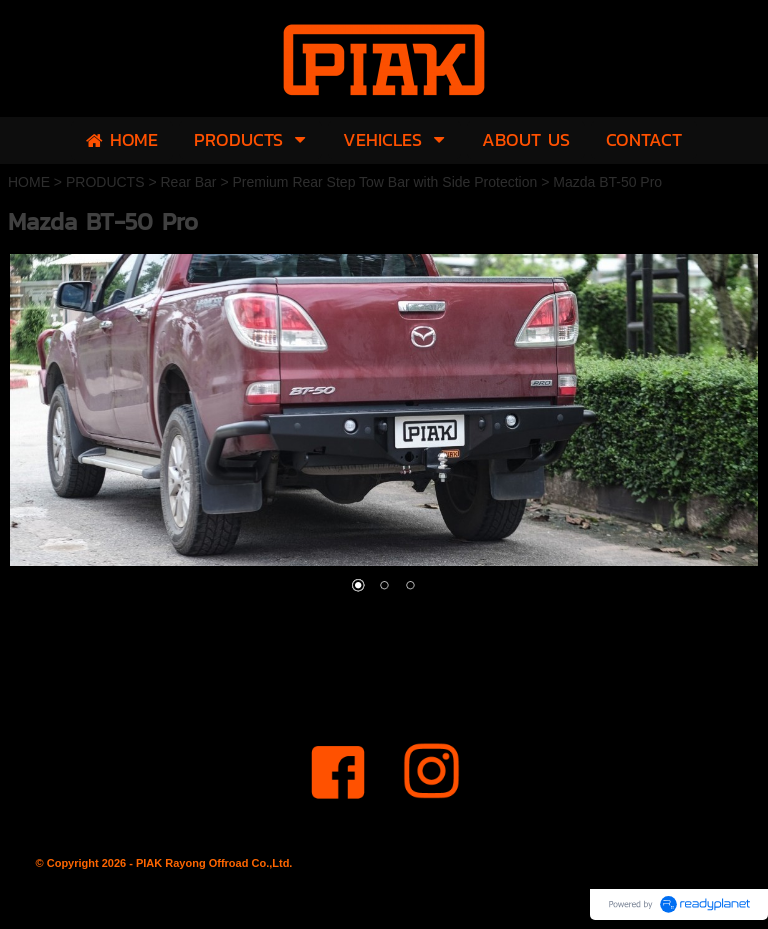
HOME (29, 182)
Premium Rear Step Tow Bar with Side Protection (384, 182)
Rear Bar (188, 182)
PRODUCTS (105, 182)
